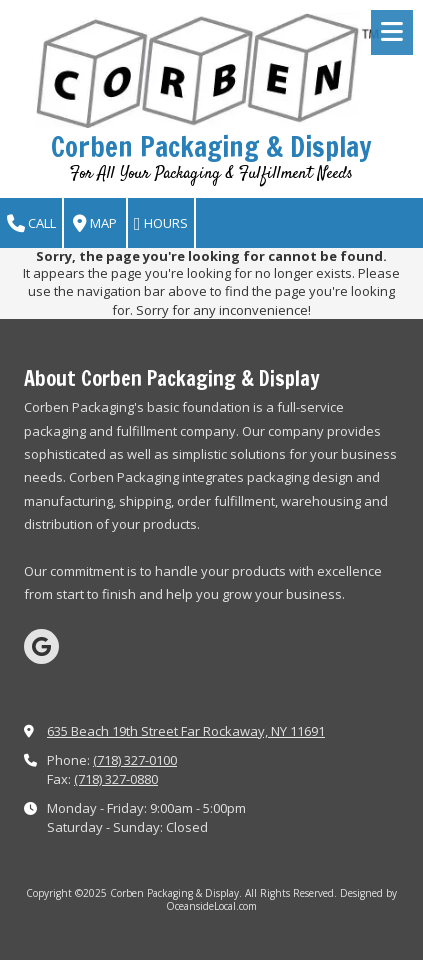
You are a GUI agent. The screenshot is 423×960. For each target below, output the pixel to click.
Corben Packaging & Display (211, 147)
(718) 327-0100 (135, 760)
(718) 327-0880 (116, 779)
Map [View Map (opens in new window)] (95, 223)
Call (31, 223)
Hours (161, 223)
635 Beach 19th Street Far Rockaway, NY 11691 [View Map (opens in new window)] (186, 731)
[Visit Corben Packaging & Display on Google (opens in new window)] (41, 646)
